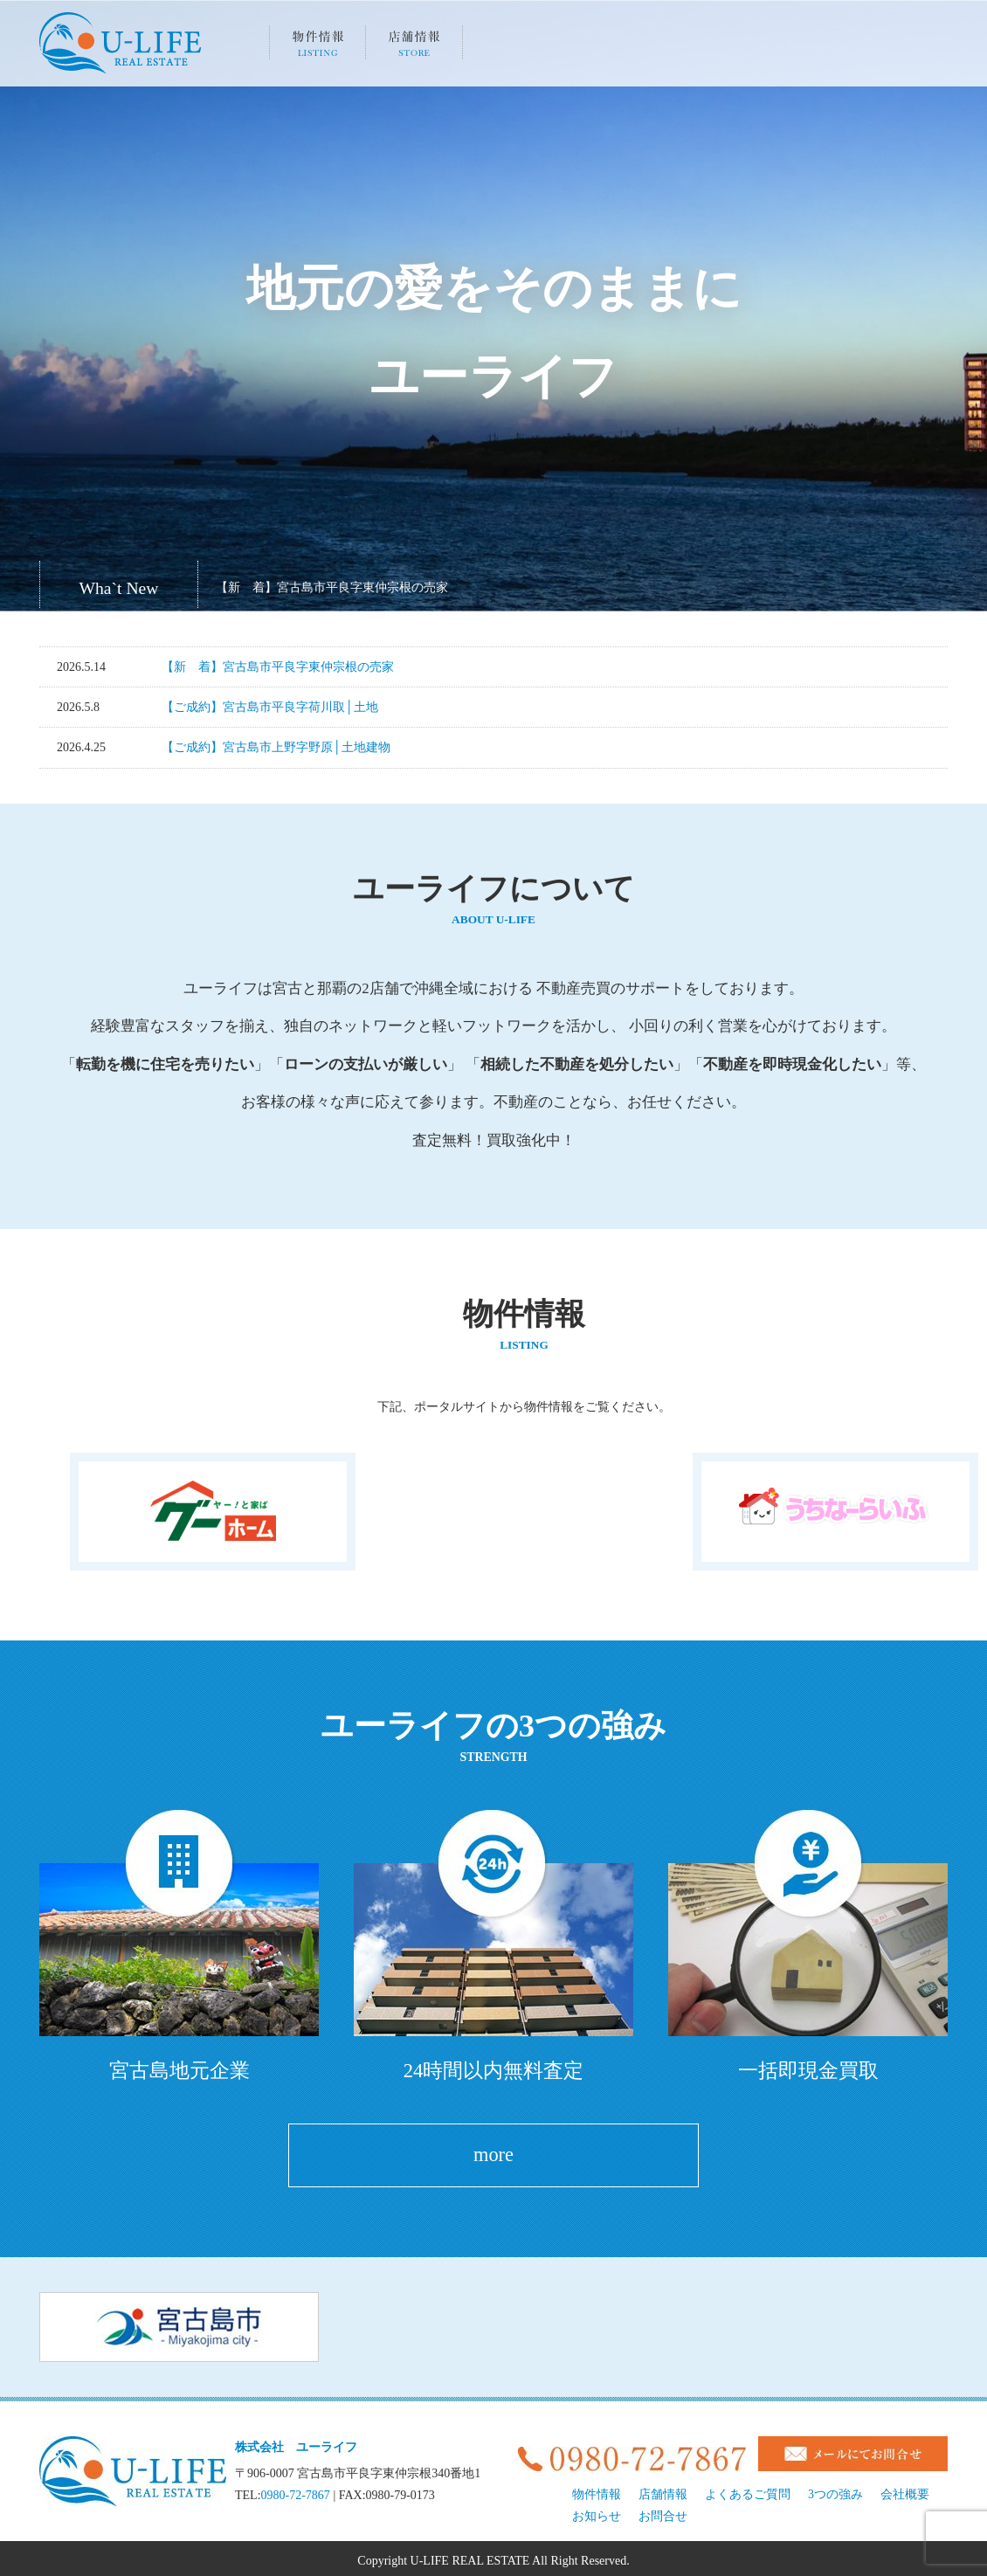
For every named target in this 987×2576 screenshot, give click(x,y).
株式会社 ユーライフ (296, 2442)
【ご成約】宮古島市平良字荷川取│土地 (270, 707)
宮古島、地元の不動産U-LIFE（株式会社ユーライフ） (120, 42)
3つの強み (511, 48)
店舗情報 (414, 48)
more (493, 2153)
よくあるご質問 (608, 48)
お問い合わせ (899, 48)
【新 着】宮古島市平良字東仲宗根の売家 (332, 587)
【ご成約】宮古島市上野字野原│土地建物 (276, 747)
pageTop (956, 2462)
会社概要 (705, 48)
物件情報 (317, 48)
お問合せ (662, 2511)
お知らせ (802, 48)
